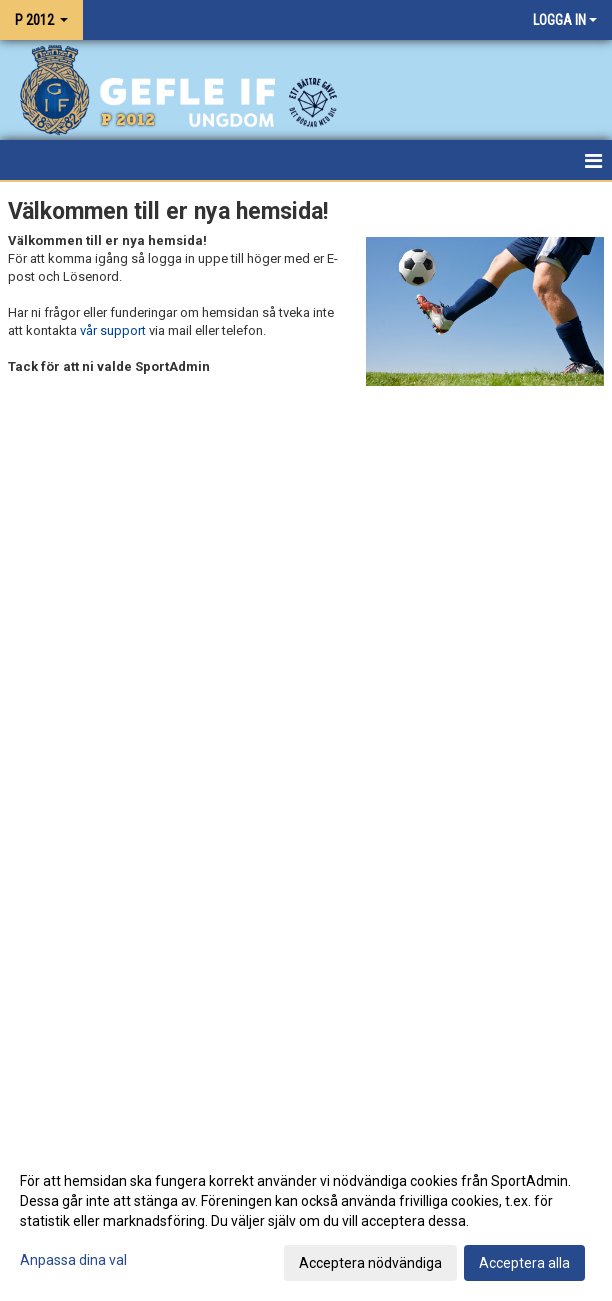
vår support (113, 330)
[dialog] (306, 1221)
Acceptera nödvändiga (370, 1263)
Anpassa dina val (73, 1260)
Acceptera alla (524, 1263)
